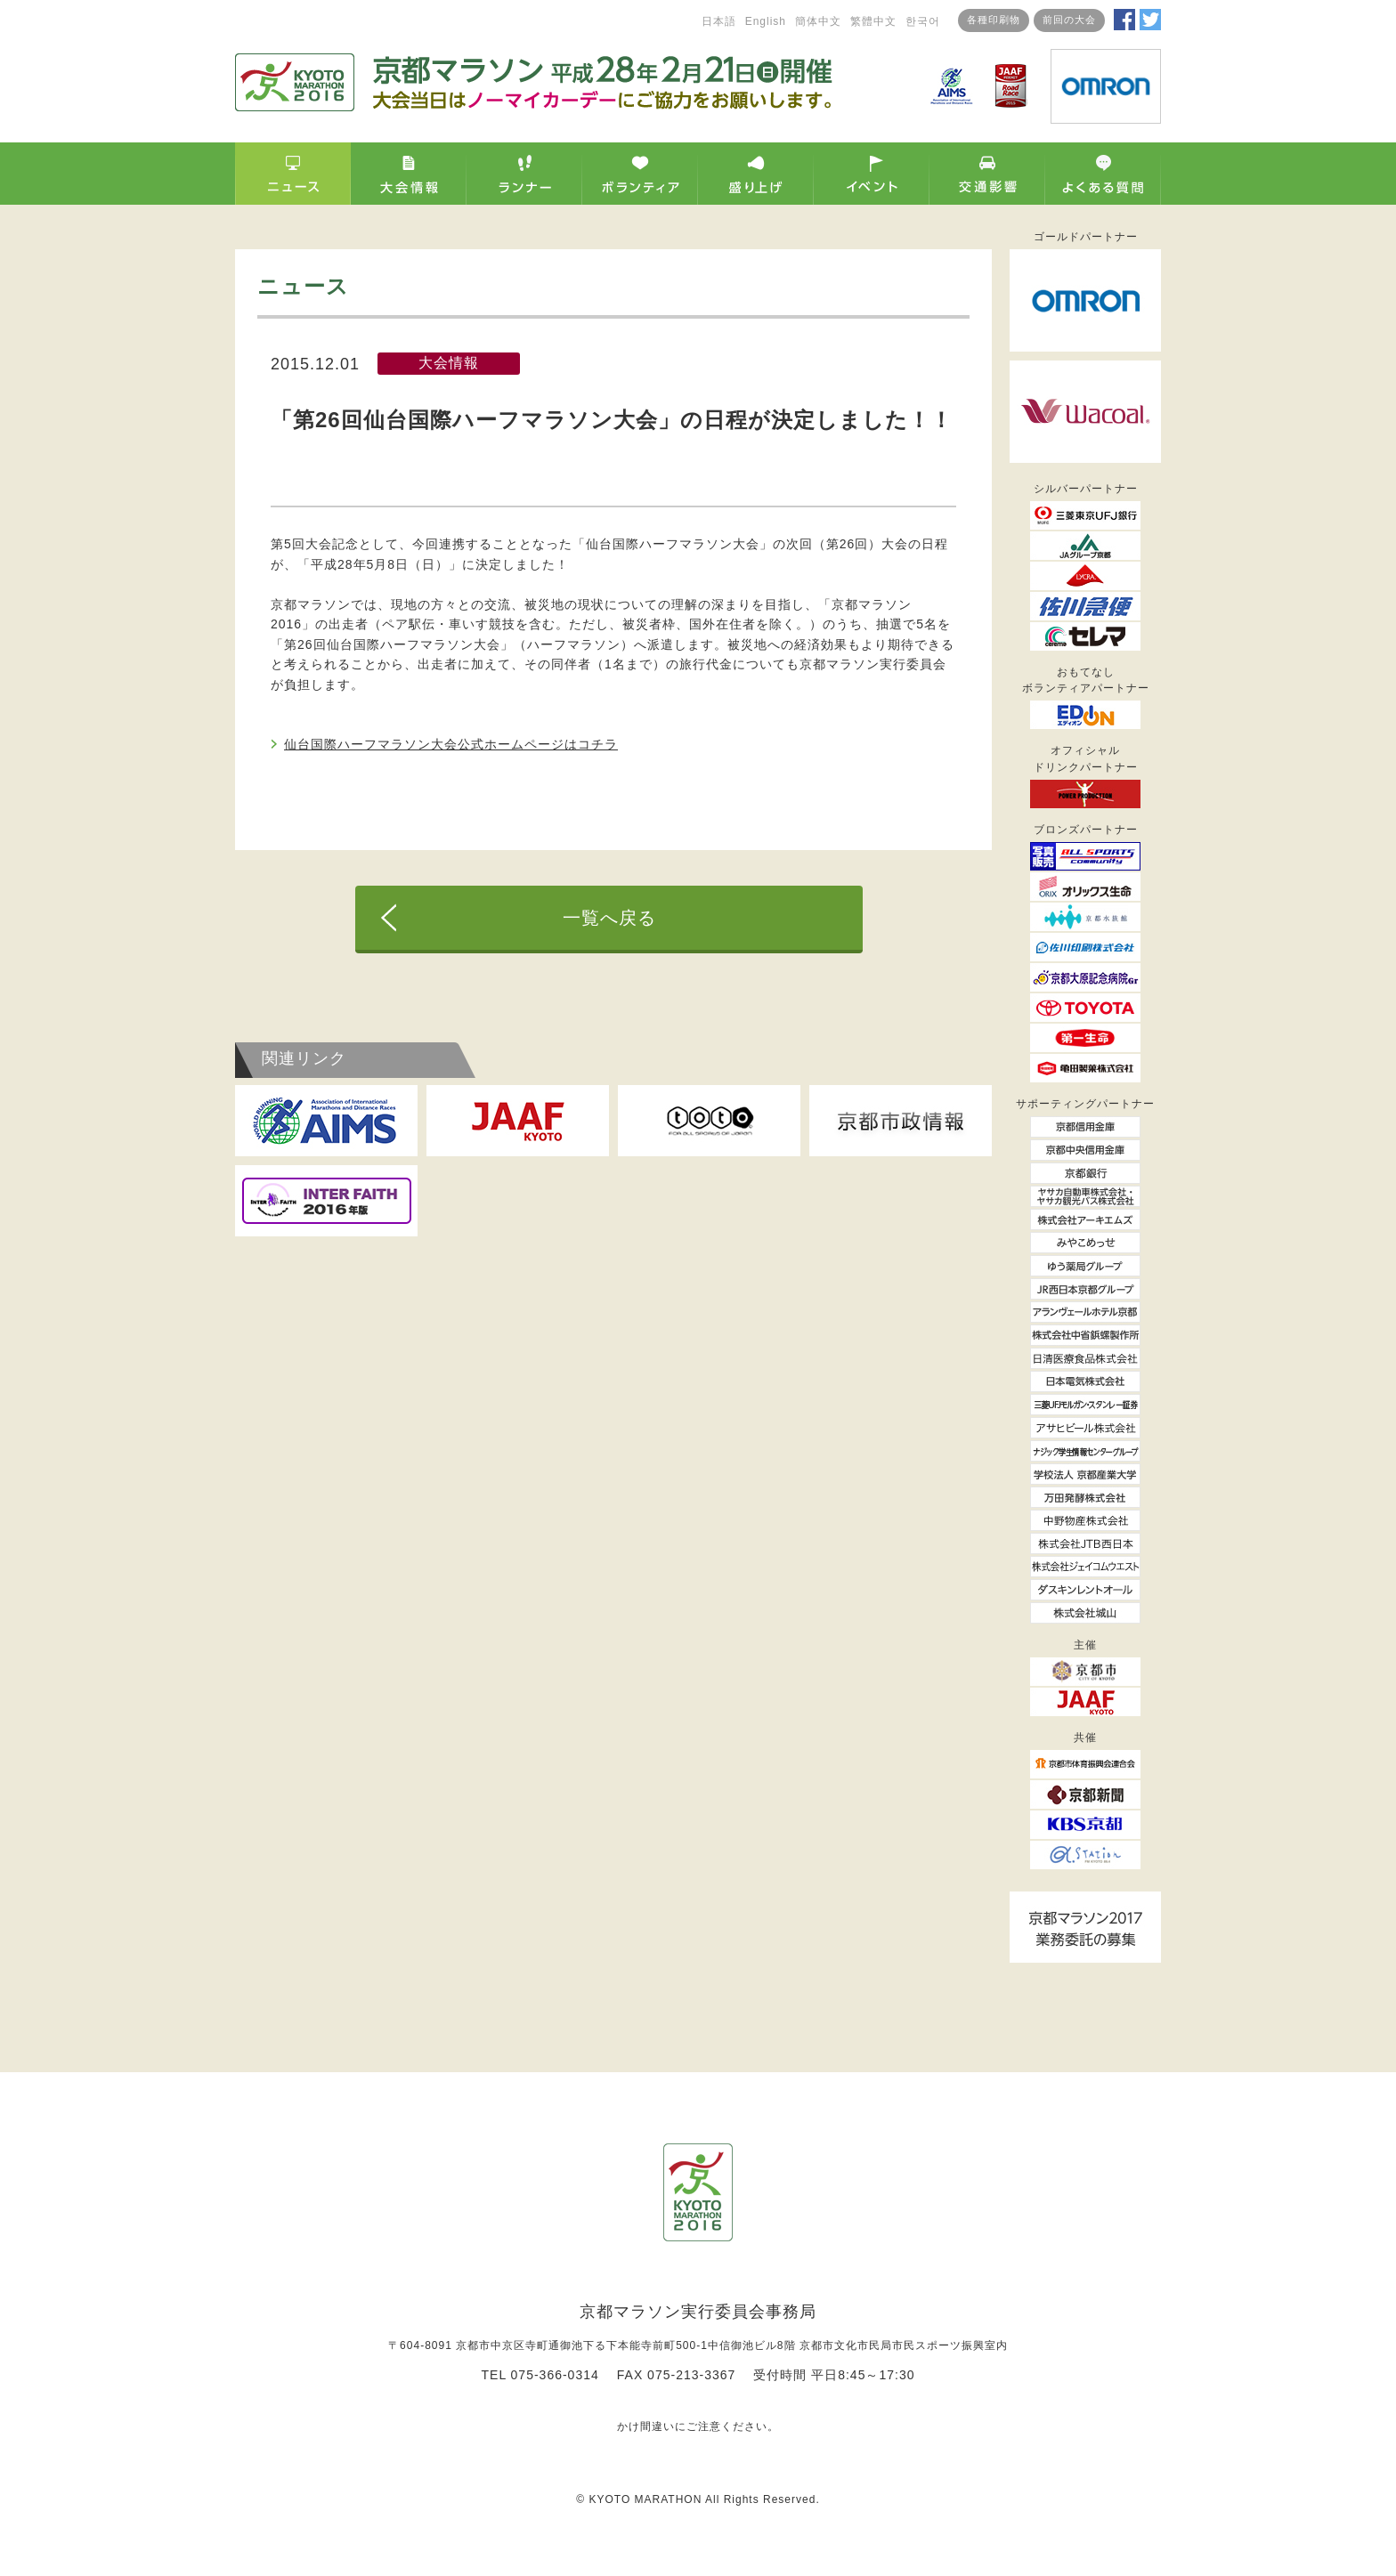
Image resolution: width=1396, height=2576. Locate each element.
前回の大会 (1069, 19)
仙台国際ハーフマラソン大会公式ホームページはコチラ (451, 744)
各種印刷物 (993, 19)
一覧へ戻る (609, 918)
